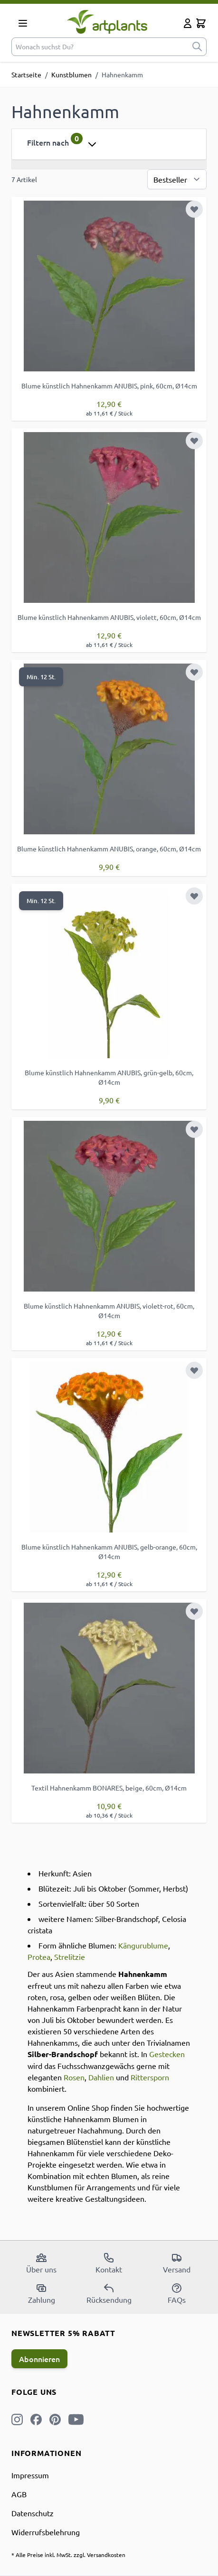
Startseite (26, 74)
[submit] (197, 46)
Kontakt (108, 2263)
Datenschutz (32, 2513)
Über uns (41, 2263)
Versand (176, 2263)
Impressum (30, 2475)
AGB (19, 2494)
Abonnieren (39, 2359)
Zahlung (41, 2293)
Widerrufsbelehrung (45, 2532)
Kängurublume (143, 1945)
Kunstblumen (71, 74)
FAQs (177, 2293)
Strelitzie (69, 1956)
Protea (39, 1956)
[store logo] (107, 21)
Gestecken (167, 2054)
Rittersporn (150, 2077)
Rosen (74, 2077)
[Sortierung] (177, 179)
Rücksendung (109, 2293)
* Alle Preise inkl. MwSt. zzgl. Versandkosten (68, 2554)
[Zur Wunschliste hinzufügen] (194, 209)
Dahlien (101, 2077)
